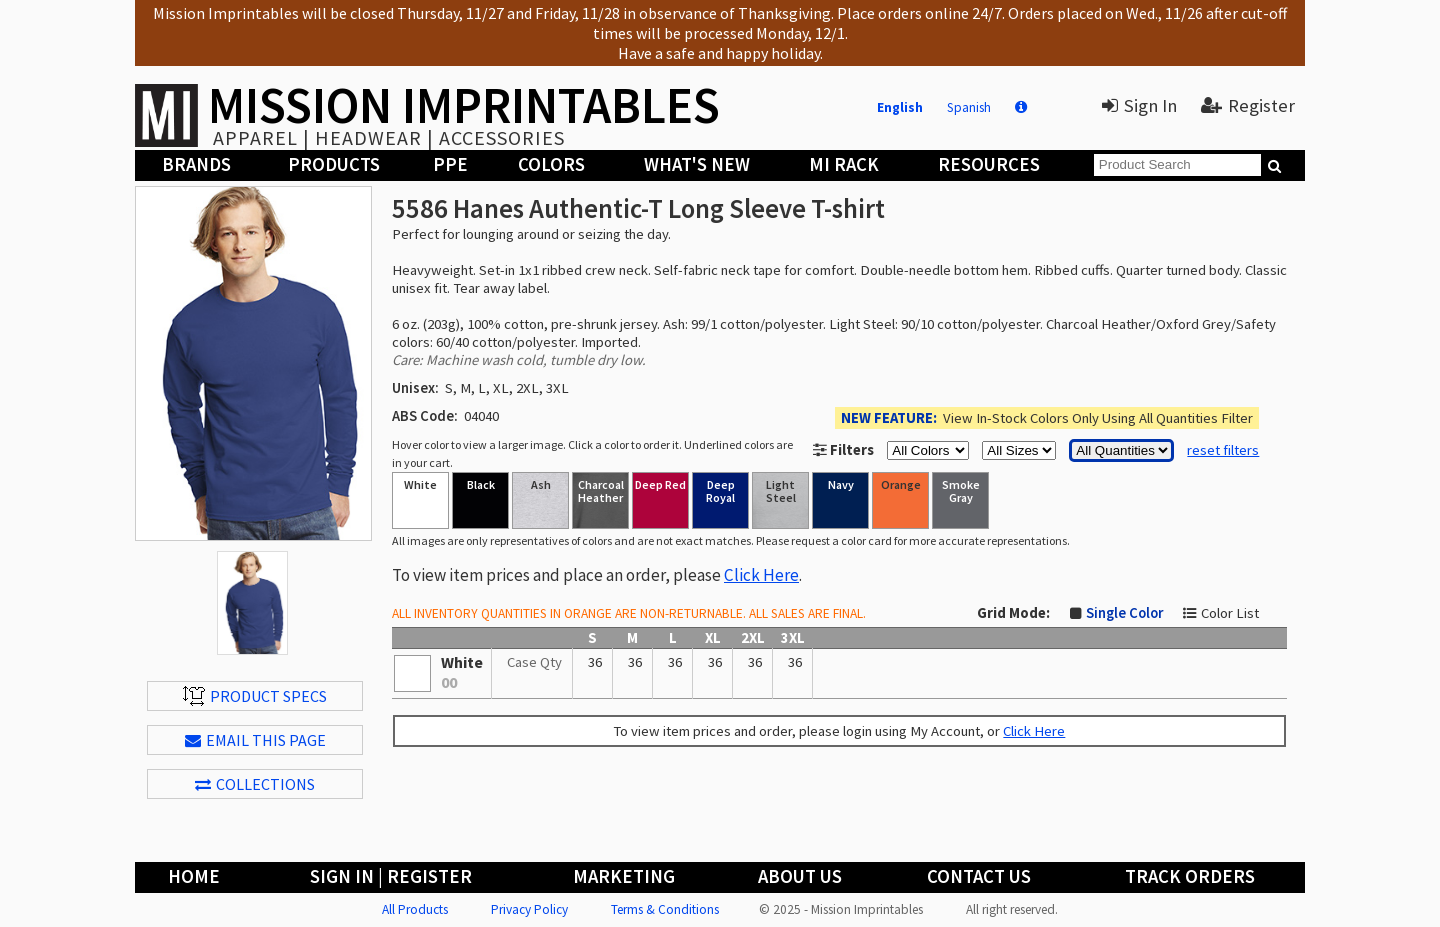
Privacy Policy (529, 909)
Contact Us (979, 876)
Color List (1230, 613)
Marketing (624, 876)
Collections (255, 784)
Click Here (761, 575)
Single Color (1124, 613)
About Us (800, 876)
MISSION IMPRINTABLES (464, 105)
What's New (697, 164)
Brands (196, 164)
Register (1248, 105)
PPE (450, 164)
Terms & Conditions (665, 909)
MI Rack (844, 164)
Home (194, 876)
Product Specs (255, 696)
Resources (989, 164)
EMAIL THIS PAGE (255, 740)
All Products (415, 909)
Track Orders (1190, 876)
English (900, 107)
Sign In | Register (391, 876)
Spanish (969, 107)
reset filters (1223, 450)
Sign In (1139, 105)
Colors (551, 164)
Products (334, 164)
